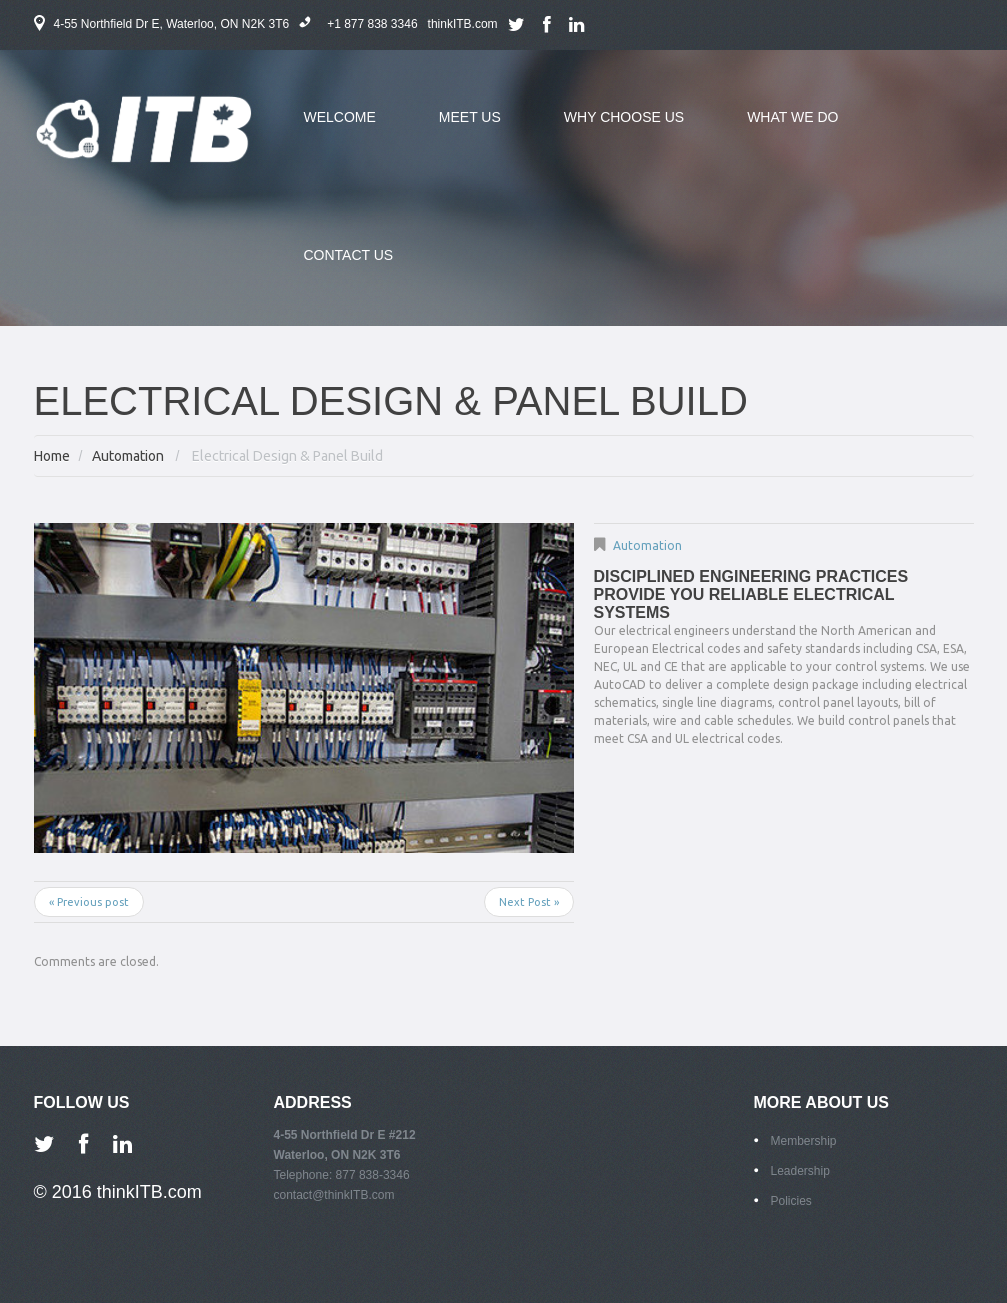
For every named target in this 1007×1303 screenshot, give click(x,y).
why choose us (609, 129)
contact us (349, 255)
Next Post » (529, 902)
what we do (777, 129)
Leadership (800, 1171)
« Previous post (89, 902)
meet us (455, 129)
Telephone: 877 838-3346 (342, 1175)
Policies (791, 1201)
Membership (804, 1141)
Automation (128, 456)
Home (52, 456)
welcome (340, 117)
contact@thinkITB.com (334, 1195)
